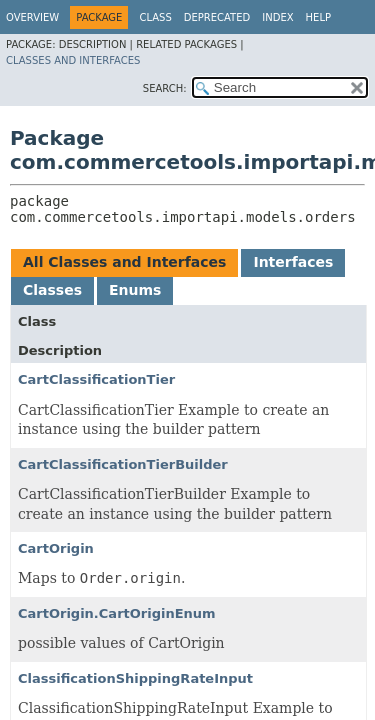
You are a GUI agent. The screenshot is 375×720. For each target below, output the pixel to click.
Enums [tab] (135, 290)
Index (277, 17)
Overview (32, 17)
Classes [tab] (52, 290)
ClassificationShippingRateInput (135, 678)
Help (318, 17)
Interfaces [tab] (293, 262)
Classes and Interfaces (73, 60)
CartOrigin (56, 548)
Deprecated (217, 17)
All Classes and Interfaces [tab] (124, 262)
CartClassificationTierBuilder (123, 464)
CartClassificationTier (96, 379)
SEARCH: (165, 88)
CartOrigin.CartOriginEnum (117, 613)
